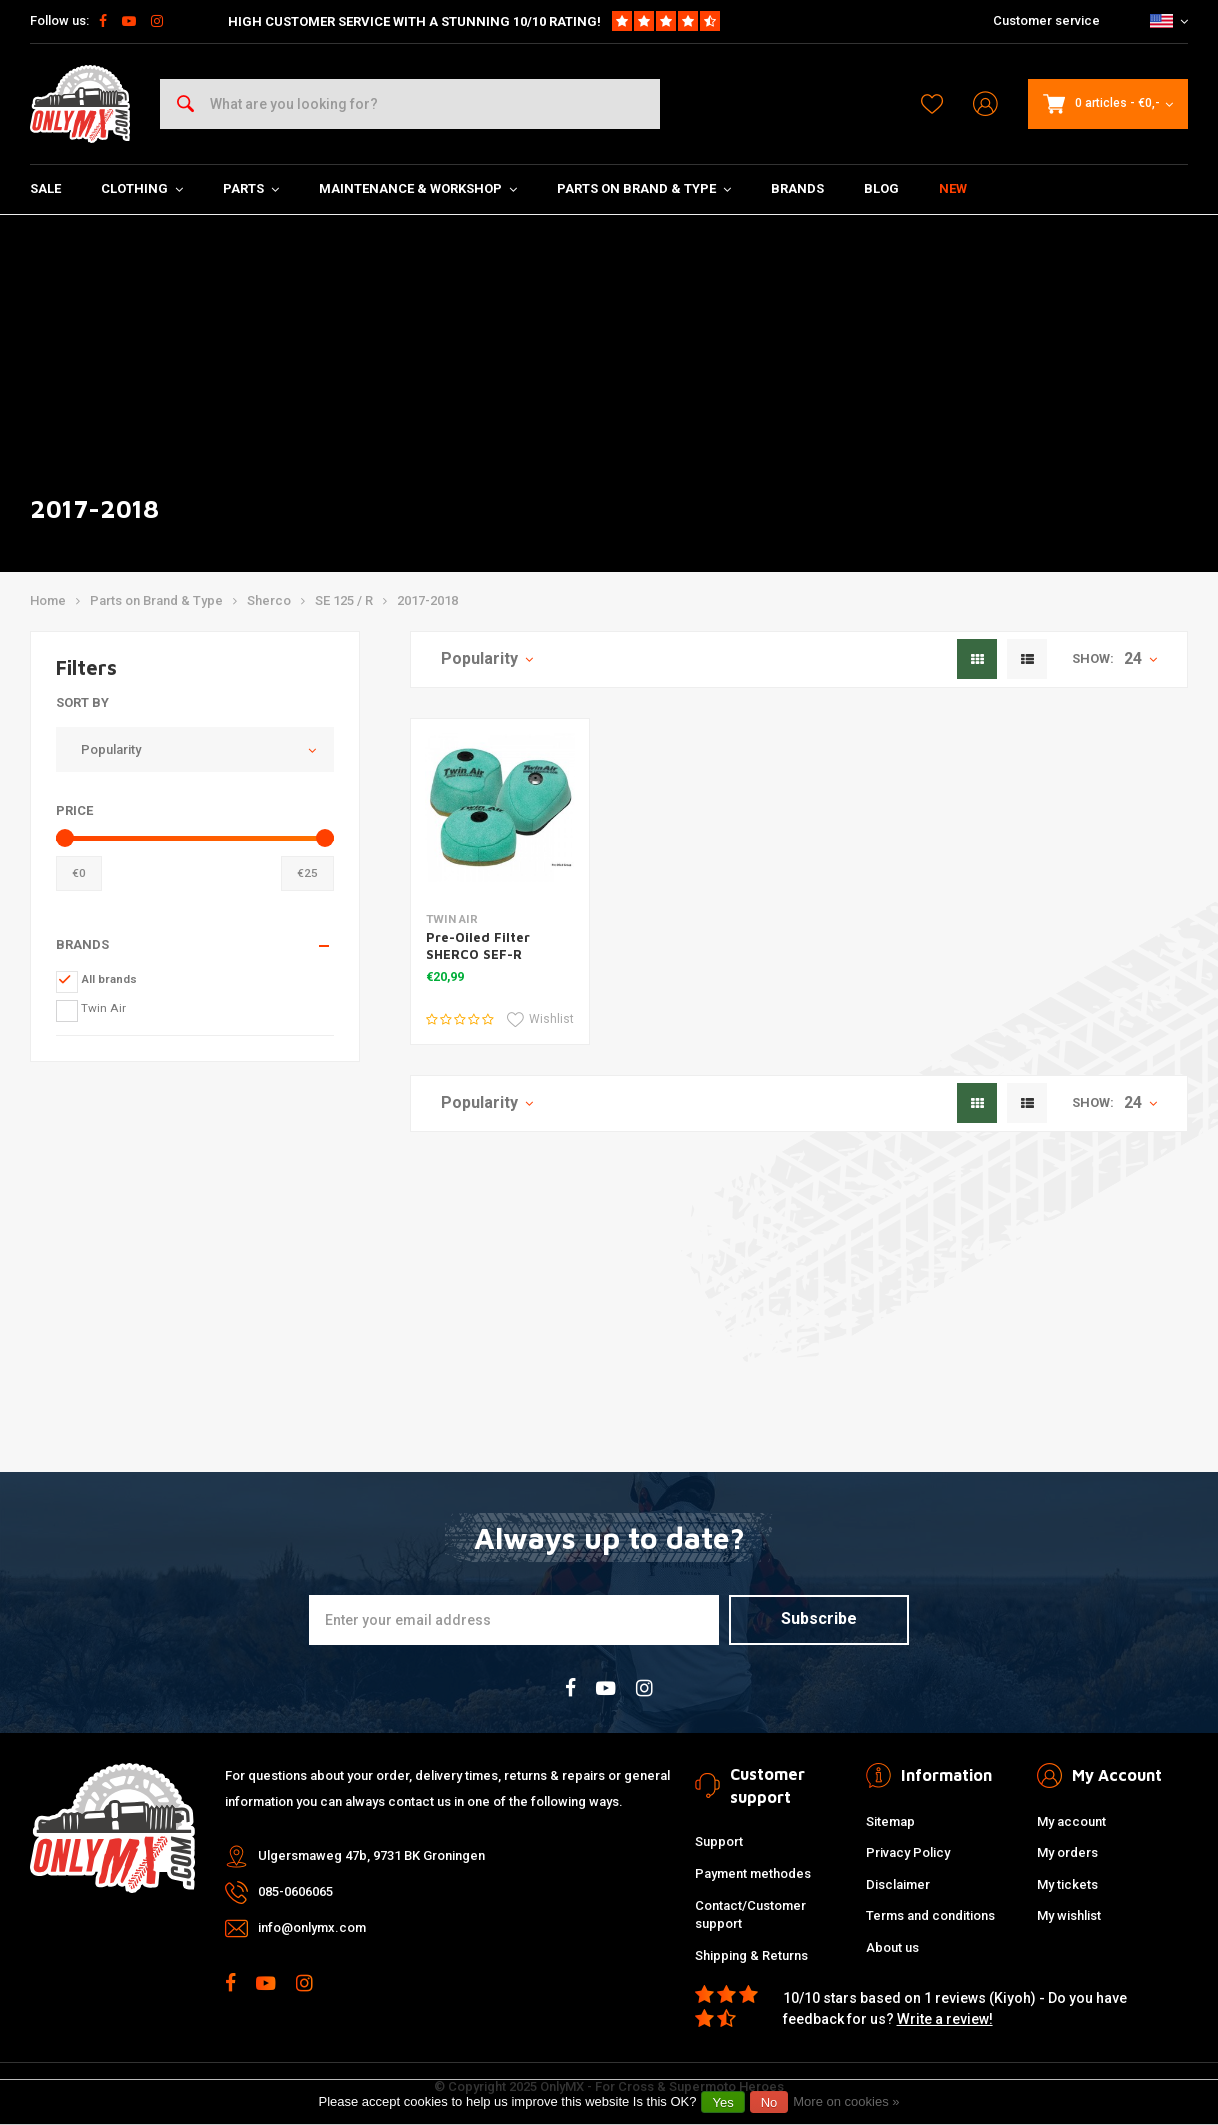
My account (1071, 1821)
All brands (109, 979)
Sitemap (890, 1821)
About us (892, 1947)
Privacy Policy (908, 1852)
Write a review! (945, 2019)
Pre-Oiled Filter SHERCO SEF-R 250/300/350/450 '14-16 (495, 962)
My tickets (1067, 1884)
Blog (881, 188)
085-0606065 (295, 1891)
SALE (45, 188)
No (769, 2102)
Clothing (142, 188)
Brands (797, 188)
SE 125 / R (344, 600)
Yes (722, 2102)
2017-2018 (427, 600)
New (953, 188)
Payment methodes (753, 1873)
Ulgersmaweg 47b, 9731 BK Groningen (371, 1855)
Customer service (1046, 20)
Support (719, 1841)
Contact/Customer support (750, 1915)
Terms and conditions (930, 1915)
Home (48, 600)
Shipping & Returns (751, 1955)
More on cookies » (846, 2101)
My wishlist (1069, 1915)
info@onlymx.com (312, 1927)
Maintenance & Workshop (418, 188)
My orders (1067, 1852)
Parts (251, 188)
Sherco (269, 600)
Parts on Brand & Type (644, 188)
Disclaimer (898, 1884)
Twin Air (103, 1008)
